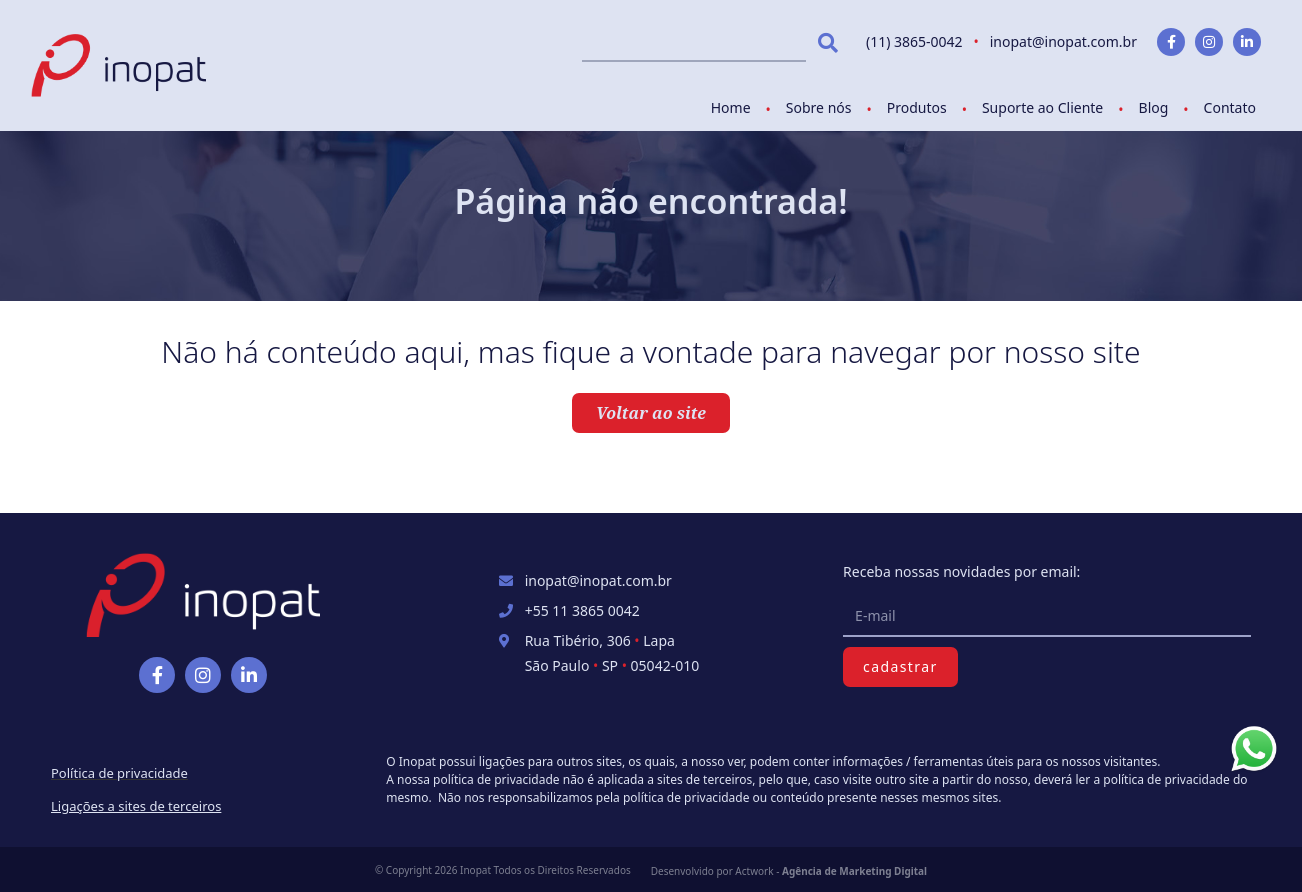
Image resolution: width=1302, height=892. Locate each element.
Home (731, 107)
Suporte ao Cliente (1042, 107)
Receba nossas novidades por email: (961, 571)
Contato (1230, 107)
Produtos (917, 107)
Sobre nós (819, 107)
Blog (1154, 107)
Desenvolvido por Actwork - (789, 871)
